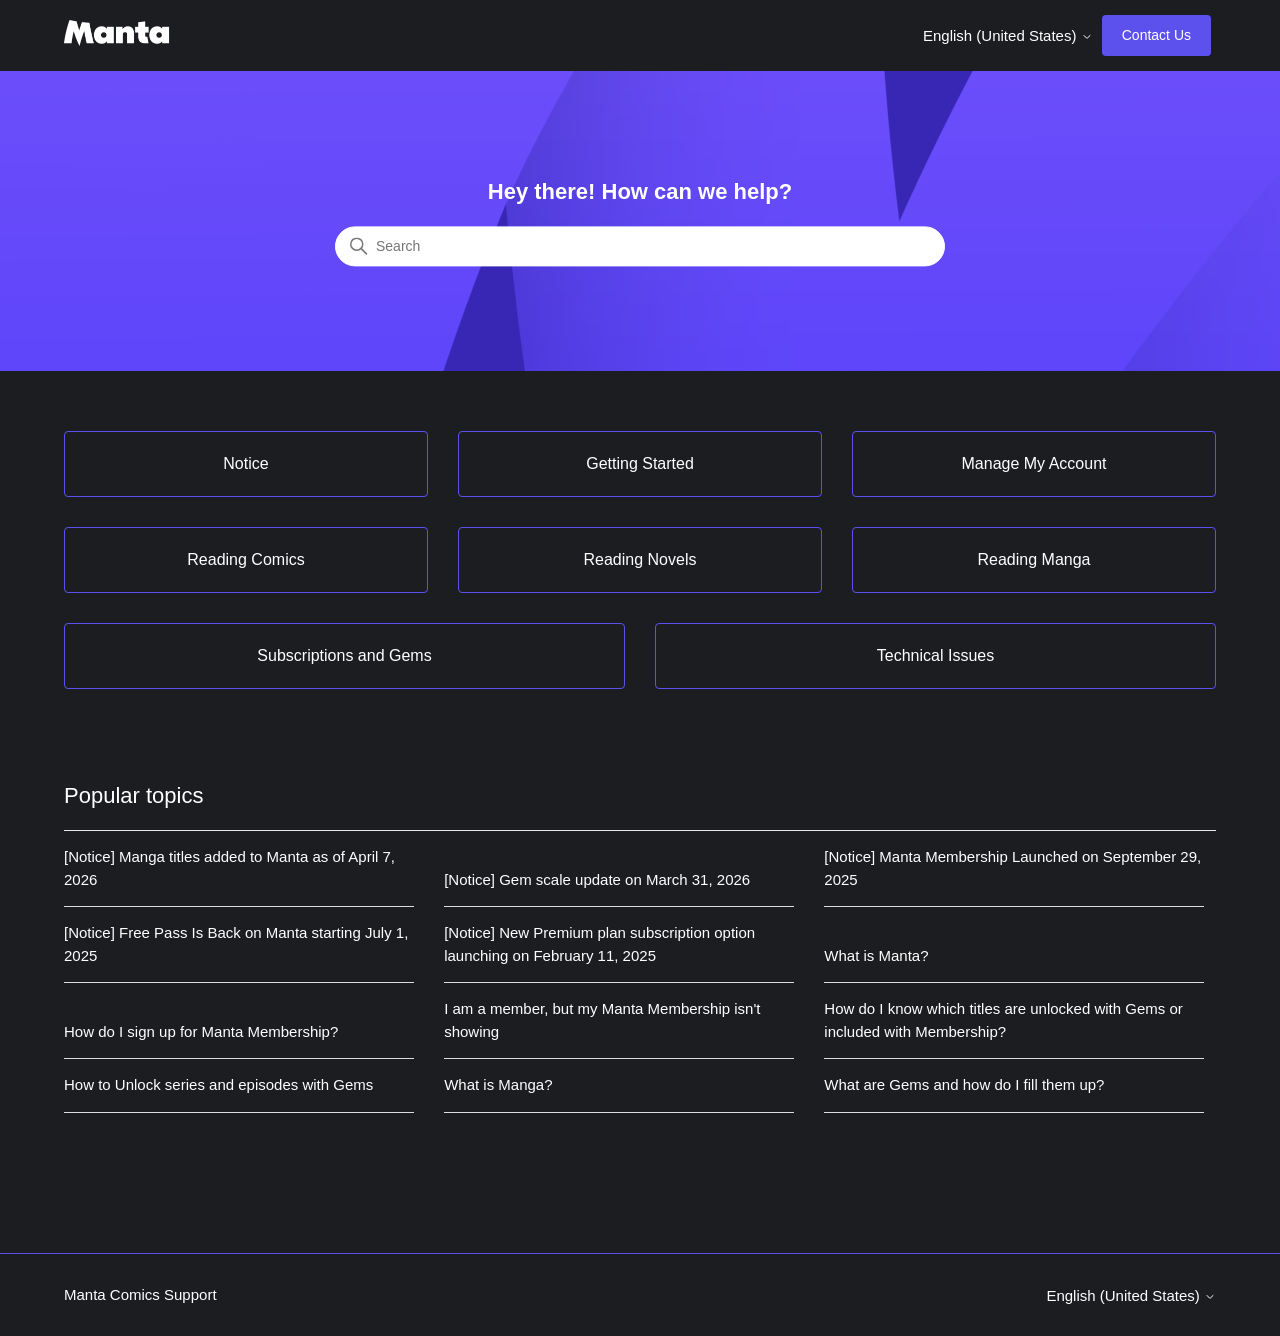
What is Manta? (876, 955)
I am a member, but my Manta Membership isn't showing (602, 1020)
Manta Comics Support (140, 1294)
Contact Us (1156, 35)
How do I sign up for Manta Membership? (201, 1031)
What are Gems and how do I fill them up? (964, 1084)
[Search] (640, 247)
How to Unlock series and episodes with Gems (218, 1084)
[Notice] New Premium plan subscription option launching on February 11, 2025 (599, 944)
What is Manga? (498, 1084)
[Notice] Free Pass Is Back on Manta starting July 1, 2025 (236, 944)
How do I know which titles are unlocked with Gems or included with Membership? (1003, 1020)
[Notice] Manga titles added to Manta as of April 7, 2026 (229, 868)
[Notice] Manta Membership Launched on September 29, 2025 (1012, 868)
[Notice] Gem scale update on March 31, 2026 (597, 879)
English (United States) (1008, 35)
